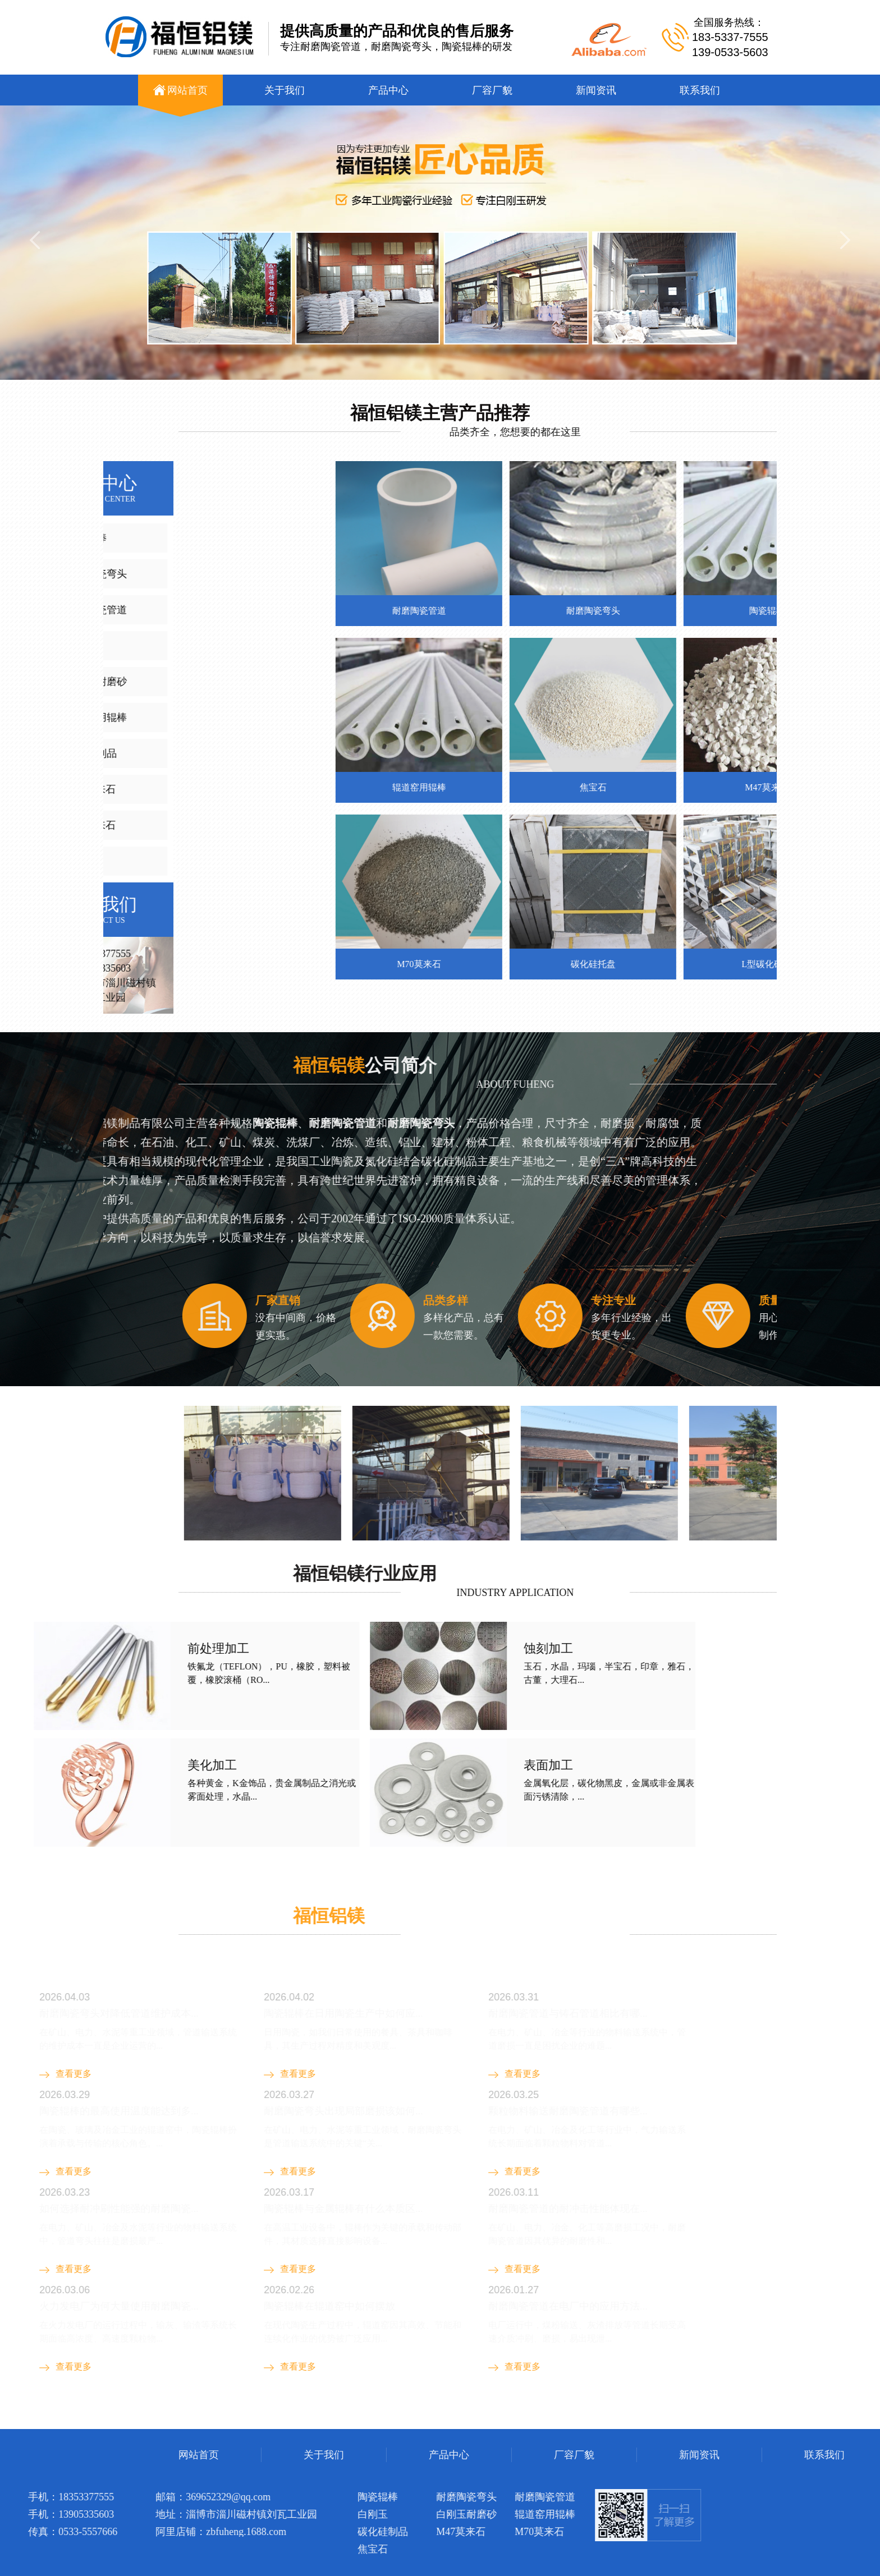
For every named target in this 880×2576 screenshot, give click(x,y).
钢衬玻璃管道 (168, 2420)
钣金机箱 (218, 2420)
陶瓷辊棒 (258, 2420)
